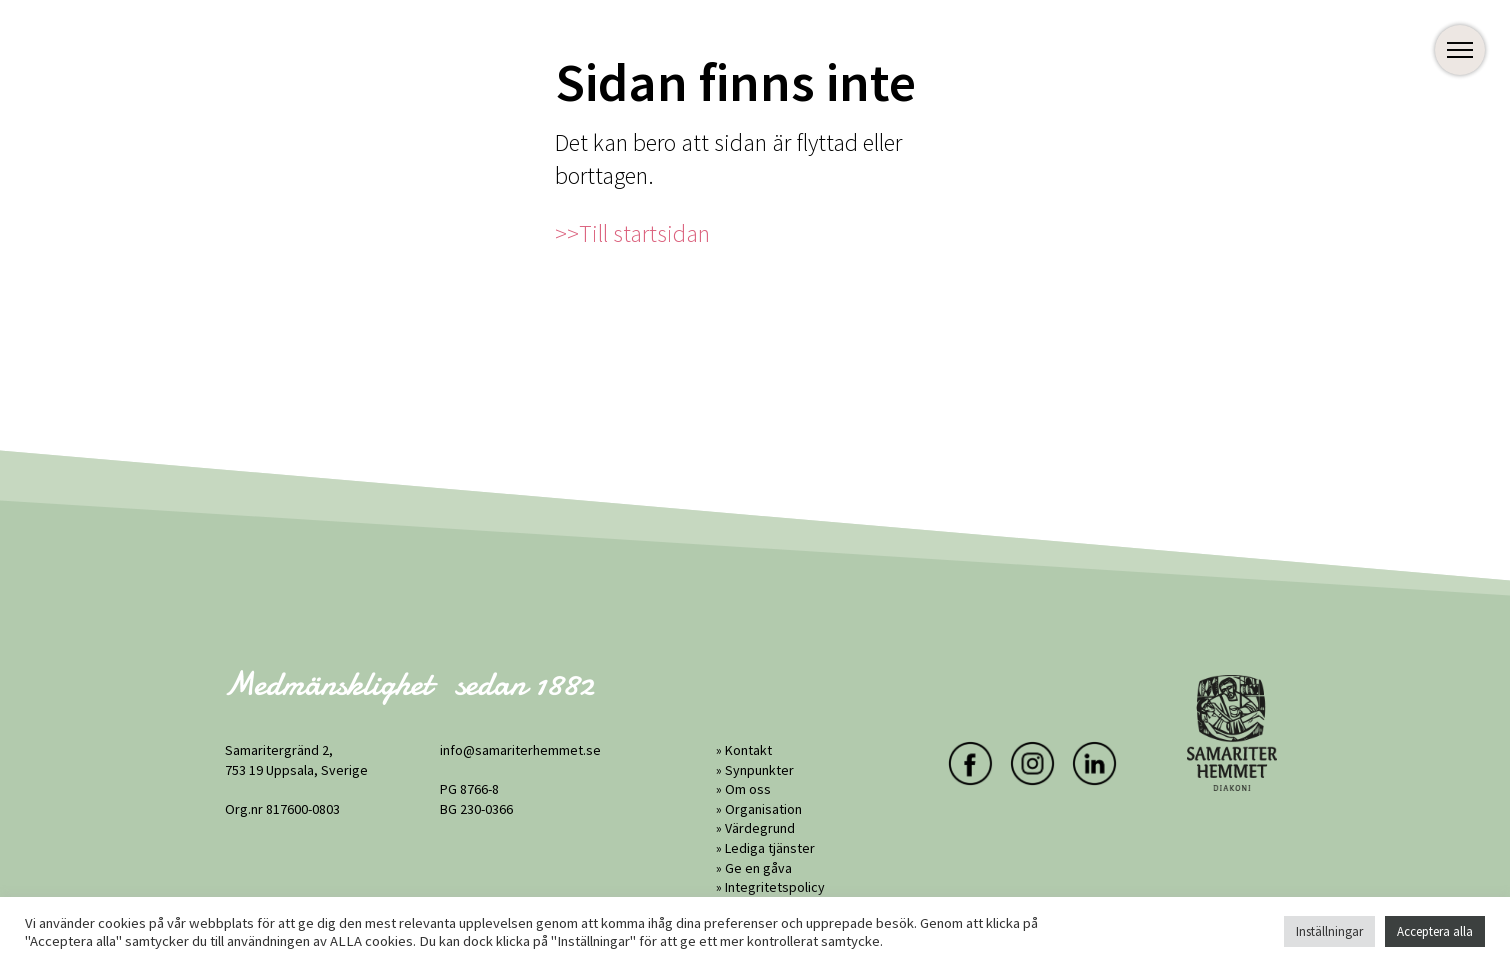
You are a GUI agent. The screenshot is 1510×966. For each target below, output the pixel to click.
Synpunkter (759, 770)
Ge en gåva (758, 868)
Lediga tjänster (770, 848)
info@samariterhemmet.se (520, 750)
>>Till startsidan (632, 233)
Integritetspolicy (775, 887)
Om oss (748, 789)
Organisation (763, 809)
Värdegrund (760, 828)
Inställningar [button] (1329, 931)
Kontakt (748, 750)
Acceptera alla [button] (1435, 931)
